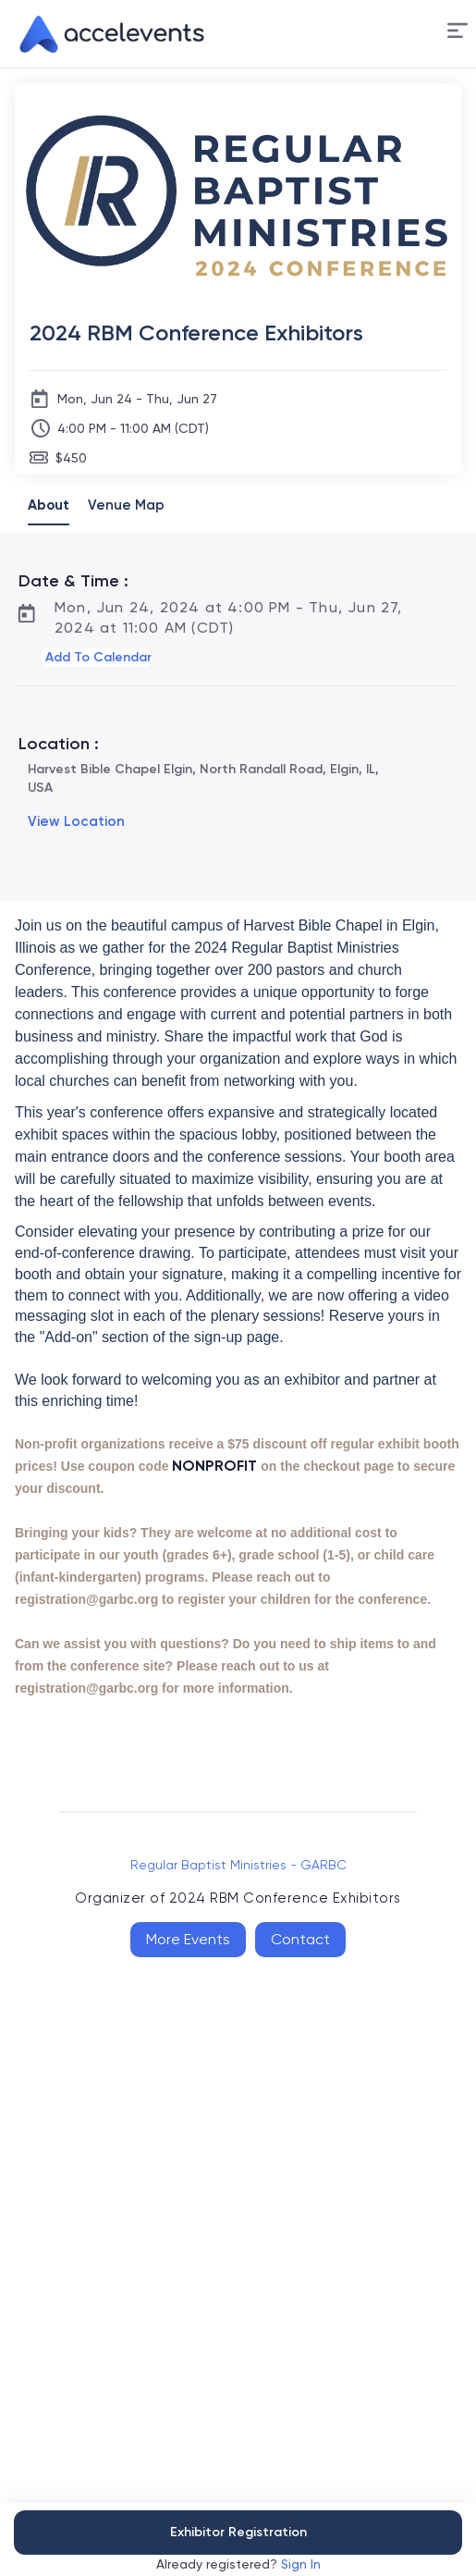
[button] (457, 34)
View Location (76, 821)
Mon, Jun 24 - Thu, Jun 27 (137, 398)
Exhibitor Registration (238, 2532)
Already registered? (238, 2564)
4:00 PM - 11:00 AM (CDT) (133, 428)
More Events (188, 1939)
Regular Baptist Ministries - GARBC (238, 1864)
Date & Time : (73, 581)
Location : (58, 743)
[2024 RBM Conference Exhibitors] (238, 332)
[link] (104, 34)
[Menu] (457, 31)
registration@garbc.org (86, 1599)
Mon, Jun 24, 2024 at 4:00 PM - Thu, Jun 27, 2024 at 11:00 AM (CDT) (229, 617)
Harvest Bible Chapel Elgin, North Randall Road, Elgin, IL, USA (203, 778)
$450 (71, 457)
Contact (300, 1939)
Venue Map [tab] (126, 505)
